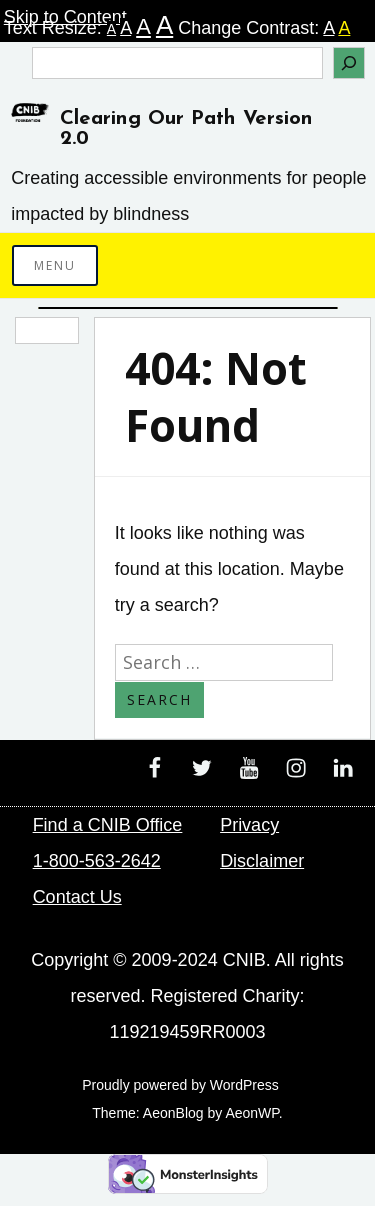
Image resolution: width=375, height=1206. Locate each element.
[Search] (349, 63)
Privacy (249, 825)
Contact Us (77, 897)
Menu (55, 265)
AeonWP (251, 1113)
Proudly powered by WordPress (180, 1085)
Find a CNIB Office (108, 825)
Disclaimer (262, 861)
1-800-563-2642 (97, 861)
